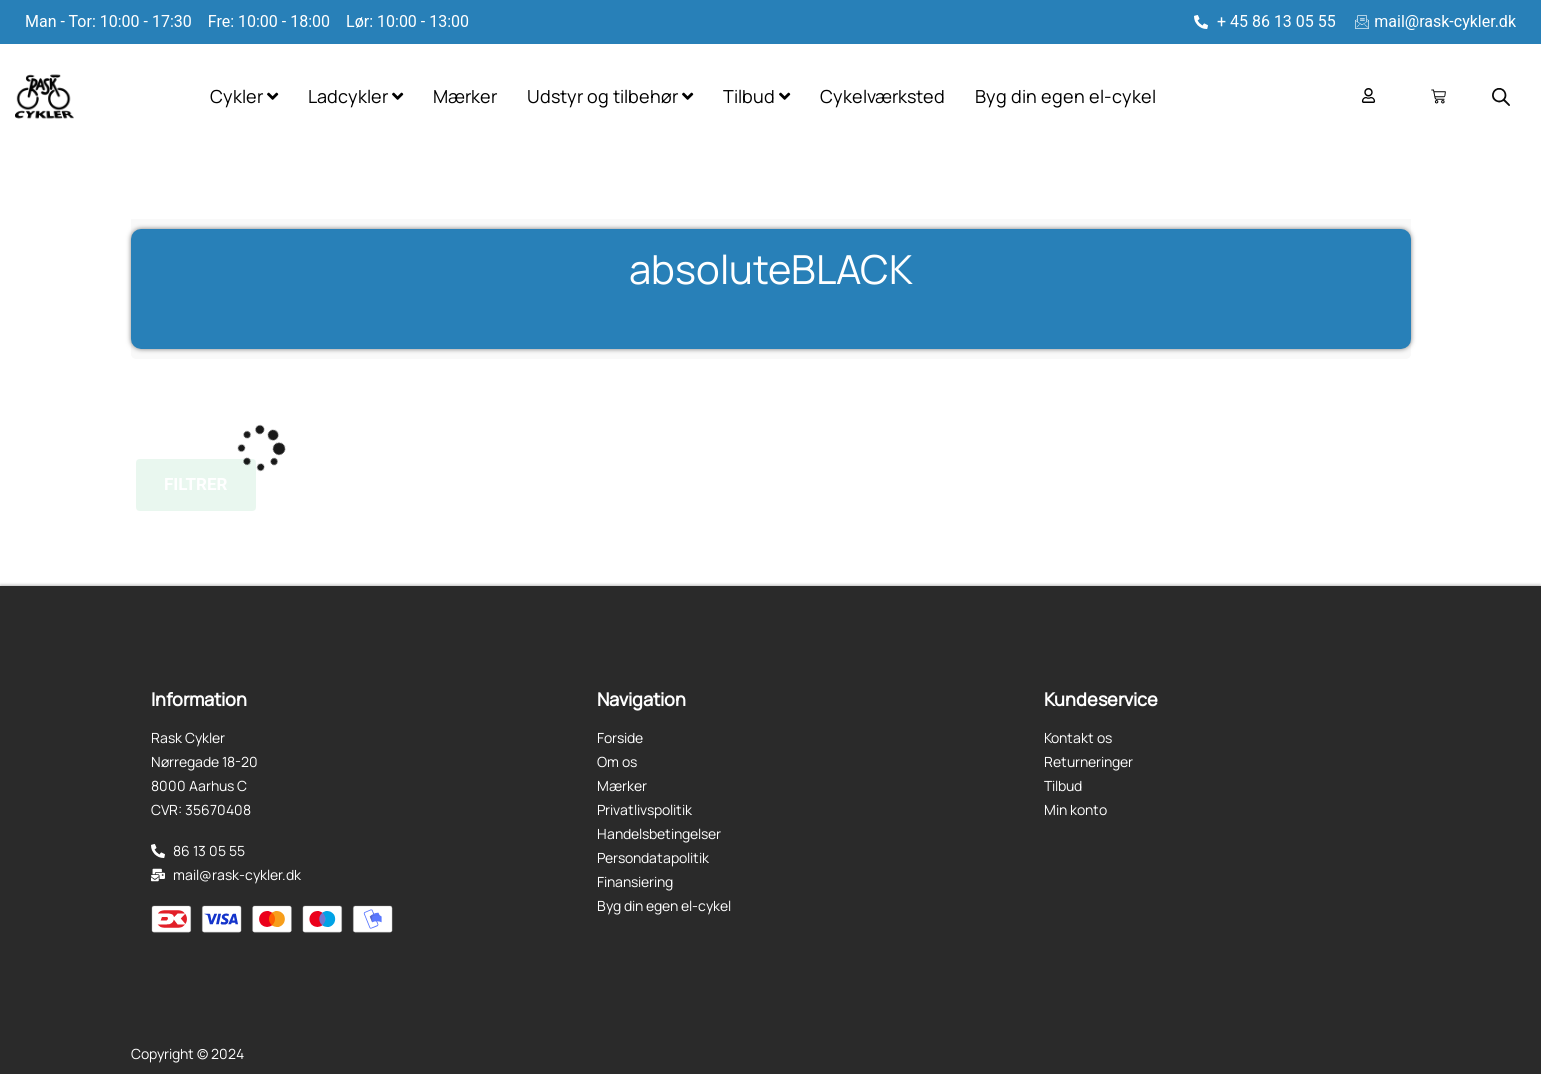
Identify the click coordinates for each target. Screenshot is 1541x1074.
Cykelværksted (882, 96)
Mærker (465, 96)
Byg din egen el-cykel (1065, 96)
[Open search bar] (1501, 97)
